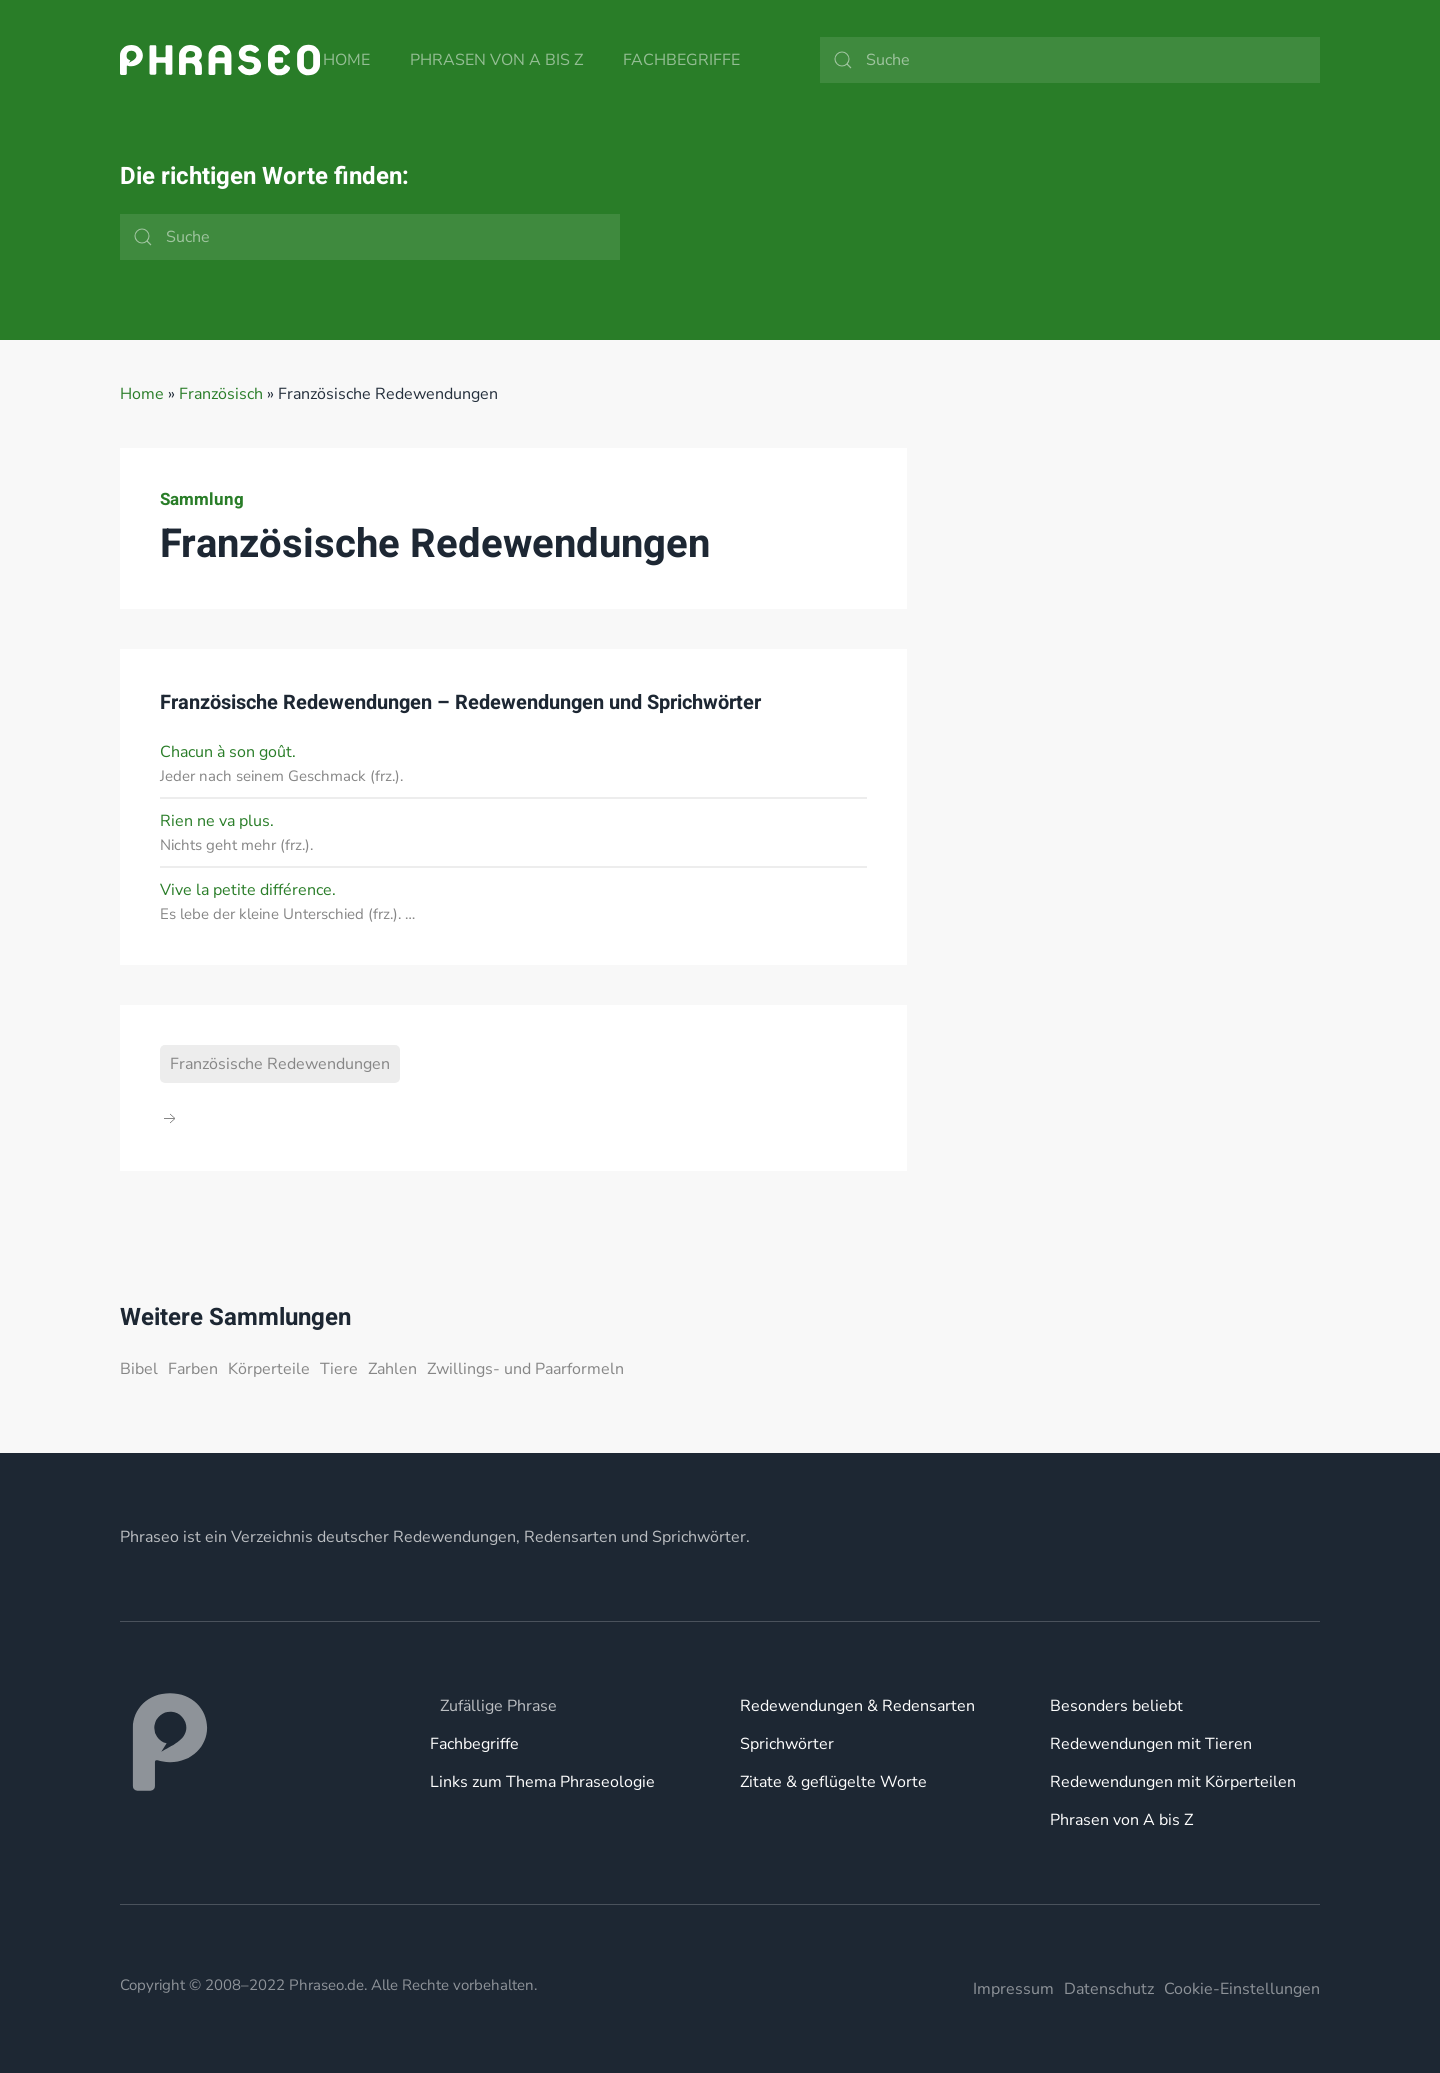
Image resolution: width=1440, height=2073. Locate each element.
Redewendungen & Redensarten (857, 1706)
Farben (193, 1369)
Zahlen (392, 1369)
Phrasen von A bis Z (496, 60)
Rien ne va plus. (217, 821)
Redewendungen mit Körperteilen (1173, 1782)
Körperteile (269, 1369)
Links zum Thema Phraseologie (542, 1782)
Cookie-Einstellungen (1242, 1989)
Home (346, 60)
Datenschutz (1109, 1989)
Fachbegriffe (681, 60)
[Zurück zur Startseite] (220, 60)
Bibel (139, 1369)
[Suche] (1070, 60)
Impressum (1013, 1989)
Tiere (339, 1369)
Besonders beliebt (1116, 1706)
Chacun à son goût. (228, 752)
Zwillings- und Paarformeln (525, 1369)
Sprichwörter (787, 1744)
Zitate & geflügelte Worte (833, 1782)
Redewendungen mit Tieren (1151, 1744)
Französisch (221, 394)
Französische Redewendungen (280, 1064)
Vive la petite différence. (248, 890)
